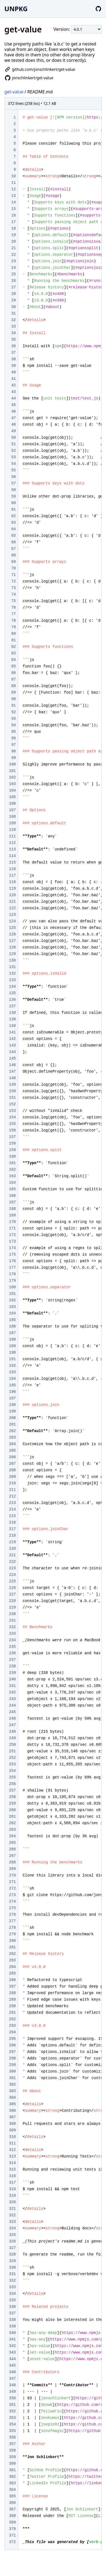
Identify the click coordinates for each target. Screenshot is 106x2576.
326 (12, 2241)
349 (12, 2391)
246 (12, 1718)
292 (12, 2019)
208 (12, 1470)
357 (12, 2444)
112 (12, 843)
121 (12, 901)
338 (12, 2320)
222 (12, 1561)
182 (12, 1300)
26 (13, 281)
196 (12, 1392)
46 (13, 411)
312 (12, 2150)
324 (12, 2228)
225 (12, 1581)
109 (12, 823)
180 (12, 1287)
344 (12, 2359)
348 (12, 2385)
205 (12, 1450)
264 (12, 1836)
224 (12, 1575)
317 (12, 2182)
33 (13, 326)
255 (12, 1777)
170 (12, 1222)
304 (12, 2097)
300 (12, 2071)
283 (12, 1960)
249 (12, 1738)
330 (12, 2267)
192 (12, 1365)
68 (13, 555)
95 (13, 732)
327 (12, 2248)
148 (12, 1078)
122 (12, 908)
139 (12, 1019)
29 (13, 300)
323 (12, 2222)
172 (12, 1235)
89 (13, 692)
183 (12, 1307)
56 (13, 477)
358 (12, 2450)
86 (13, 673)
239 (12, 1673)
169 (12, 1215)
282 (12, 1954)
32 (13, 320)
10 (13, 176)
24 (13, 267)
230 (12, 1614)
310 (12, 2137)
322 (12, 2215)
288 (12, 1993)
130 (12, 960)
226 (12, 1588)
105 (12, 797)
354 (12, 2424)
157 (12, 1137)
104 (12, 790)
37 (13, 352)
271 (12, 1882)
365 (12, 2496)
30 (13, 307)
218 (12, 1535)
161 (12, 1163)
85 (13, 666)
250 (12, 1744)
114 (12, 856)
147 (12, 1071)
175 (12, 1254)
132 (12, 973)
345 (12, 2365)
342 (12, 2346)
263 (12, 1829)
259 (12, 1803)
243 (12, 1699)
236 (12, 1653)
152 (12, 1104)
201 (12, 1424)
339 (12, 2326)
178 (12, 1274)
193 (12, 1372)
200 (12, 1418)
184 (12, 1313)
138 (12, 1013)
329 (12, 2261)
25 (13, 274)
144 (12, 1052)
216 (12, 1522)
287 (12, 1986)
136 (12, 999)
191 (12, 1359)
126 (12, 934)
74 (13, 594)
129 (12, 954)
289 (12, 1999)
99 (13, 758)
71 (13, 575)
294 (12, 2032)
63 (13, 522)
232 (12, 1627)
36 (13, 346)
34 (13, 333)
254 (12, 1771)
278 (12, 1927)
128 (12, 947)
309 (12, 2130)
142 (12, 1039)
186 (12, 1326)
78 (13, 620)
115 (12, 862)
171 (12, 1228)
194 (12, 1378)
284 (12, 1967)
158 (12, 1143)
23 (13, 261)
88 (13, 686)
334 (12, 2293)
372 (12, 2542)
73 (13, 588)
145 (12, 1058)
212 (12, 1496)
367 (12, 2509)
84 (13, 660)
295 (12, 2039)
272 (12, 1888)
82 (13, 647)
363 (12, 2483)
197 (12, 1398)
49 (13, 431)
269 (12, 1869)
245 (12, 1712)
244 (12, 1705)
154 (12, 1117)
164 (12, 1182)
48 (13, 424)
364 (12, 2490)
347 (12, 2378)
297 (12, 2052)
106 (12, 803)
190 (12, 1352)
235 (12, 1646)
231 (12, 1620)
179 (12, 1280)
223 (12, 1568)
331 (12, 2274)
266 (12, 1849)
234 (12, 1640)
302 (12, 2084)
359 (12, 2457)
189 (12, 1346)
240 (12, 1679)
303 (12, 2091)
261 (12, 1816)
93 (13, 718)
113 (12, 849)
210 (12, 1483)
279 (12, 1934)
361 (12, 2470)
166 (12, 1196)
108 (12, 816)
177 (12, 1267)
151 (12, 1097)
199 (12, 1411)
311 (12, 2143)
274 (12, 1901)
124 (12, 921)
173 (12, 1241)
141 (12, 1032)
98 (13, 751)
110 (12, 830)
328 (12, 2254)
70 (13, 568)
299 (12, 2065)
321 (12, 2208)
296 (12, 2045)
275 (12, 1908)
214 (12, 1509)
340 (12, 2333)
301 (12, 2078)
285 (12, 1973)
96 (13, 738)
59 (13, 496)
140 (12, 1026)
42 (13, 385)
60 (13, 503)
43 (13, 392)
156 (12, 1130)
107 (12, 810)
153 (12, 1111)
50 (13, 437)
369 (12, 2522)
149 (12, 1084)
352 (12, 2411)
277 (12, 1921)
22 (13, 254)
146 (12, 1065)
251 (12, 1751)
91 (13, 705)
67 (13, 549)
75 (13, 601)
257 (12, 1790)
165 (12, 1189)
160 (12, 1156)
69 (13, 562)
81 (13, 640)
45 (13, 405)
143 (12, 1045)
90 (13, 699)
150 (12, 1091)
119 (12, 888)
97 (13, 745)
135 (12, 993)
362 (12, 2476)
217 (12, 1529)
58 (13, 490)
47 (13, 418)
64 (13, 529)
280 (12, 1941)
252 (12, 1758)
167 (12, 1202)
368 (12, 2516)
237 (12, 1660)
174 (12, 1248)
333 (12, 2287)
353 (12, 2418)
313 (12, 2156)
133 (12, 980)
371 (12, 2535)
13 (13, 196)
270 (12, 1875)
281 (12, 1947)
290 (12, 2006)
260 (12, 1810)
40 (13, 372)
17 (13, 222)
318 (12, 2189)
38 (13, 359)
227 (12, 1594)
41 (13, 379)
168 (12, 1209)
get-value (13, 92)
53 (13, 457)
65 (13, 535)
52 (13, 450)
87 (13, 679)
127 (12, 941)
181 (12, 1294)
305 (12, 2104)
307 (12, 2117)
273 (12, 1895)
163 (12, 1176)
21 (13, 248)
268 (12, 1862)
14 (13, 202)
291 (12, 2012)
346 (12, 2372)
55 (13, 470)
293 (12, 2025)
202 (12, 1431)
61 (13, 509)
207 (12, 1463)
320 (12, 2202)
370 (12, 2529)
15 (13, 209)
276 (12, 1914)
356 (12, 2437)
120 (12, 895)
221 (12, 1555)
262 (12, 1823)
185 (12, 1320)
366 (12, 2503)
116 (12, 869)
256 (12, 1784)
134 (12, 986)
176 (12, 1261)
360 (12, 2463)
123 (12, 914)
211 (12, 1490)
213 (12, 1503)
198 (12, 1405)
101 (12, 771)
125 (12, 928)
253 (12, 1764)
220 (12, 1548)
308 (12, 2124)
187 (12, 1333)
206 (12, 1457)
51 (13, 444)
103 (12, 784)
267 (12, 1856)
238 (12, 1666)
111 (12, 836)
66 (13, 542)
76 (13, 607)
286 (12, 1980)
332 (12, 2280)
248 (12, 1731)
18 (13, 228)
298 (12, 2058)
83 (13, 653)
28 (13, 294)
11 (13, 183)
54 (13, 464)
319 (12, 2195)
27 (13, 287)
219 (12, 1542)
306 (12, 2110)
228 (12, 1601)
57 (13, 483)
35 (13, 339)
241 (12, 1686)
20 (13, 241)
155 (12, 1124)
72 (13, 581)
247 (12, 1725)
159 (12, 1150)
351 (12, 2405)
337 (12, 2313)
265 (12, 1843)
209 (12, 1477)
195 (12, 1385)
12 (13, 189)
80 (13, 633)
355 (12, 2431)
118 (12, 882)
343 (12, 2352)
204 (12, 1444)
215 (12, 1516)
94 (13, 725)
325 (12, 2235)
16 (13, 215)
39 (13, 366)
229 (12, 1607)
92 (13, 712)
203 (12, 1437)
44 (13, 398)
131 (12, 967)
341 (12, 2339)
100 (12, 764)
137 (12, 1006)
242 (12, 1692)
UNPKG (16, 8)
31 (13, 313)
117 (12, 875)
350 (12, 2398)
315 (12, 2169)
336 (12, 2307)
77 (13, 614)
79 (13, 627)
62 (13, 516)
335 (12, 2300)
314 (12, 2163)
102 (12, 777)
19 (13, 235)
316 (12, 2176)
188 (12, 1339)
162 (12, 1169)
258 (12, 1797)
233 (12, 1633)
